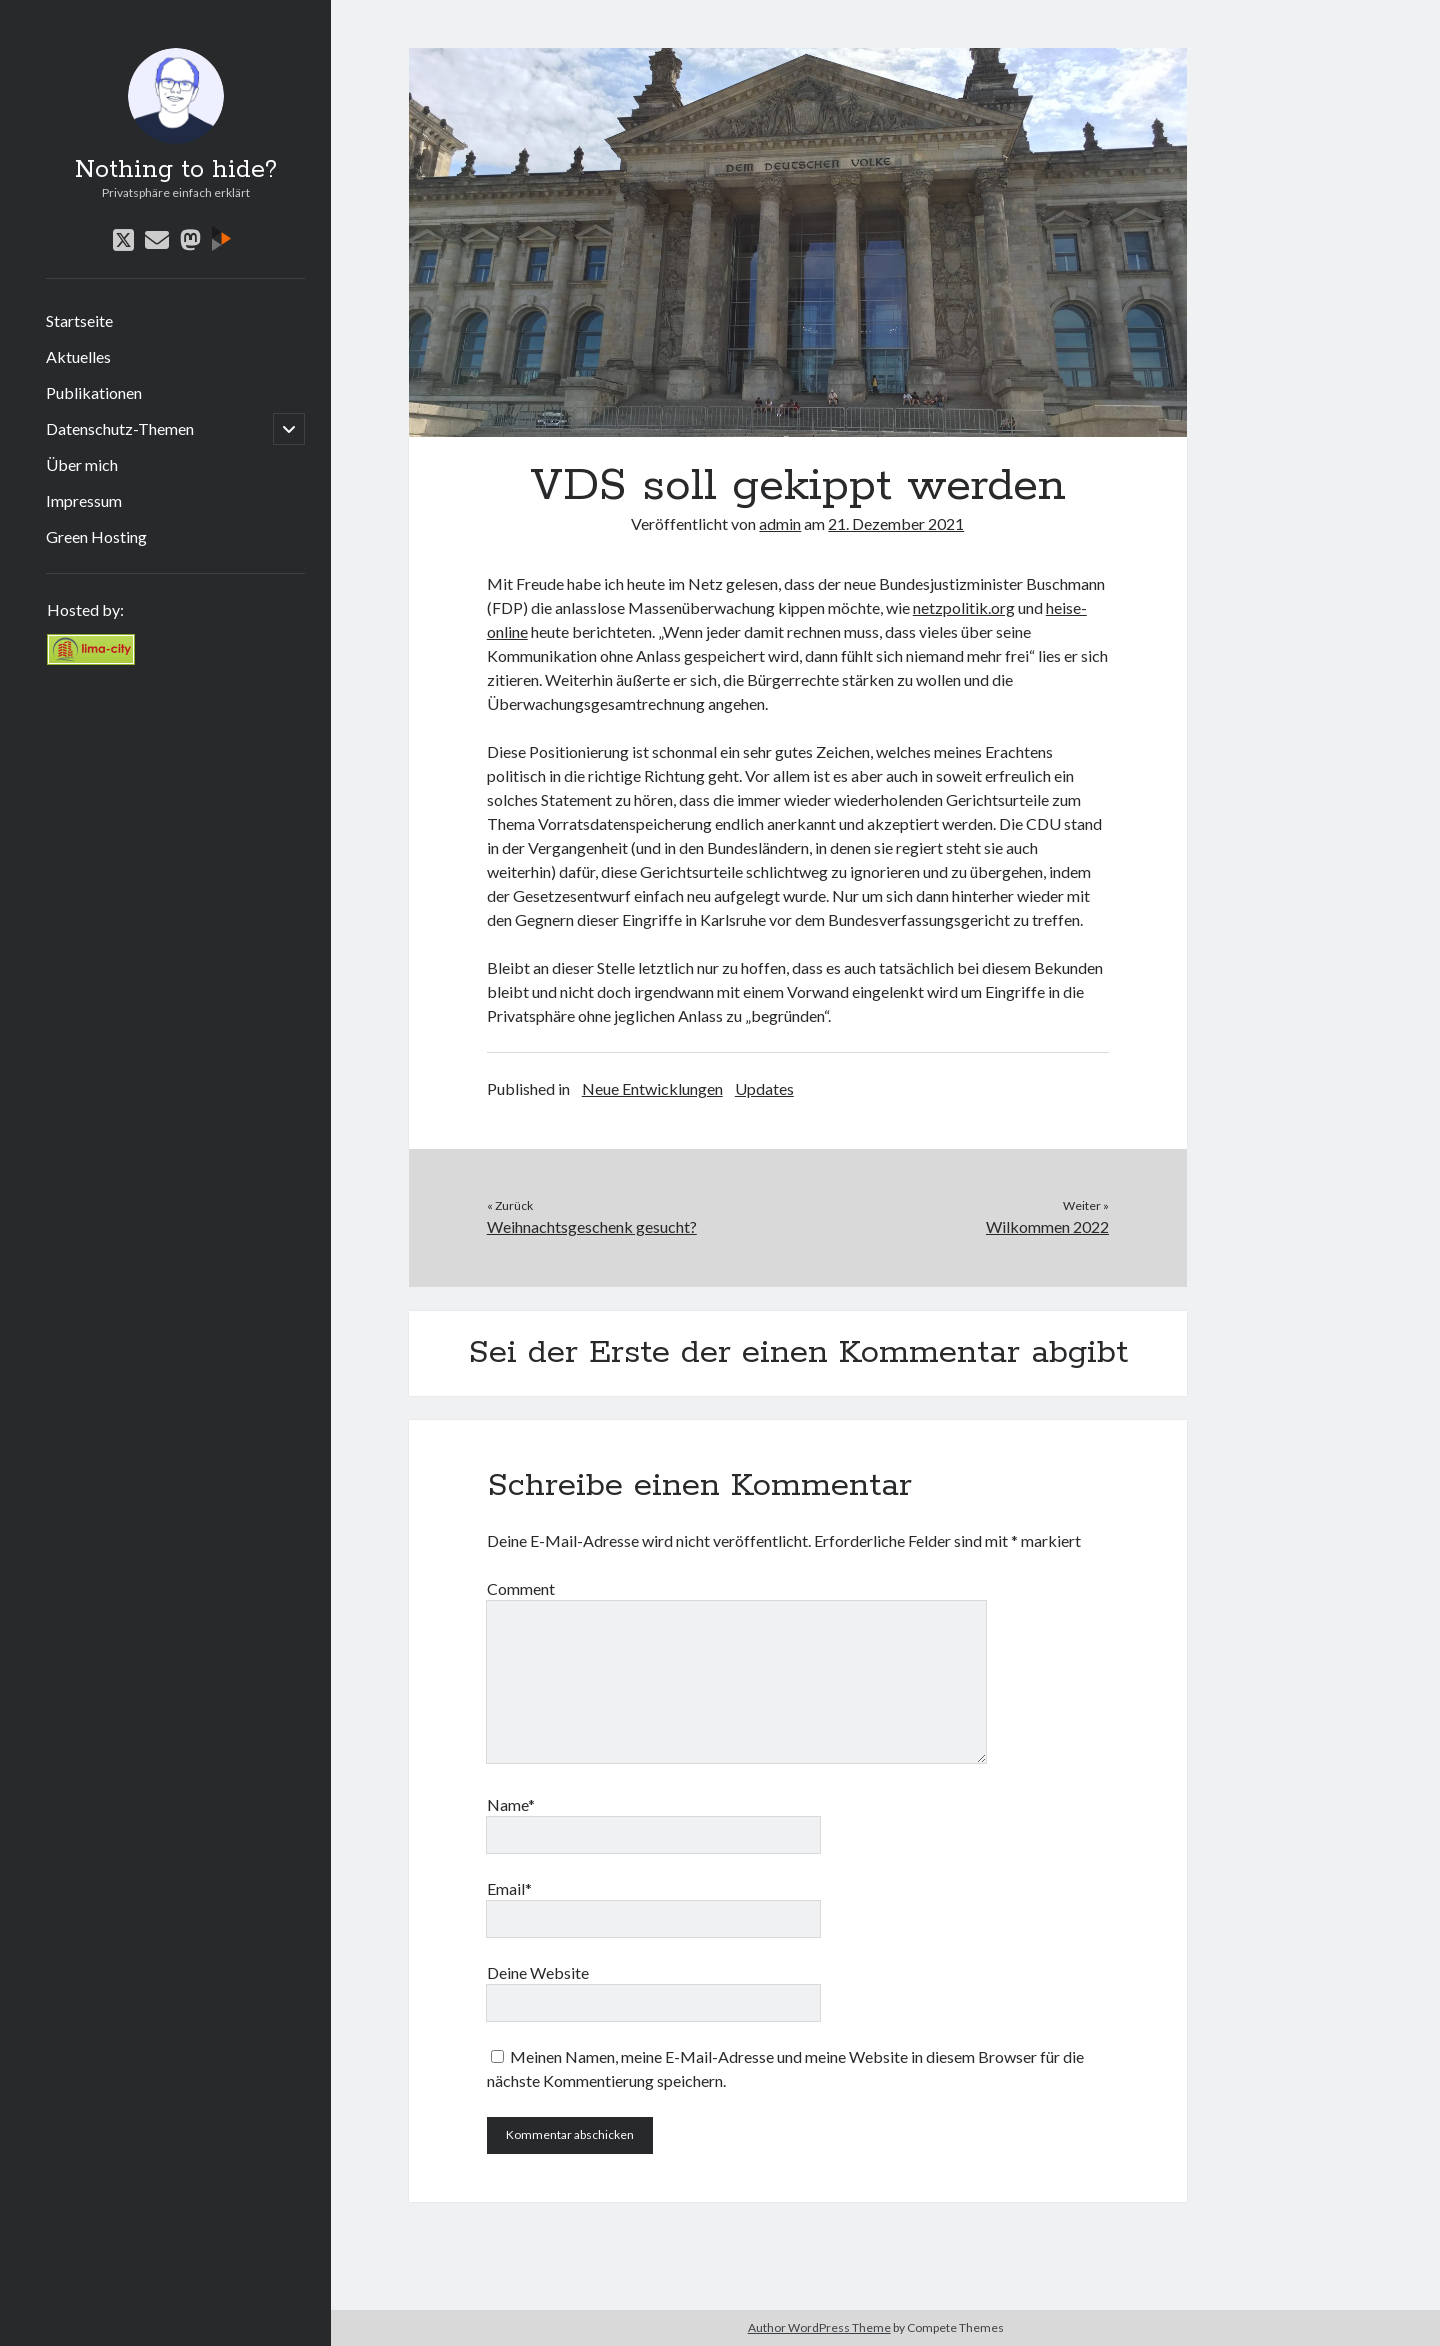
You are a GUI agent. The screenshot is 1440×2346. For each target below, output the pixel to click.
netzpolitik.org (964, 607)
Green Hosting (96, 536)
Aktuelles (78, 356)
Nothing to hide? (176, 170)
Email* (509, 1888)
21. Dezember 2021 (896, 523)
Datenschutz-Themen (120, 428)
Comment (521, 1588)
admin (780, 523)
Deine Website (538, 1972)
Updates (764, 1088)
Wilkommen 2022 (1047, 1226)
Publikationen (94, 392)
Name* (511, 1804)
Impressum (84, 500)
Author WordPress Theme (819, 2327)
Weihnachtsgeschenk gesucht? (592, 1226)
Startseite (79, 320)
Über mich (82, 464)
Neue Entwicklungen (652, 1088)
